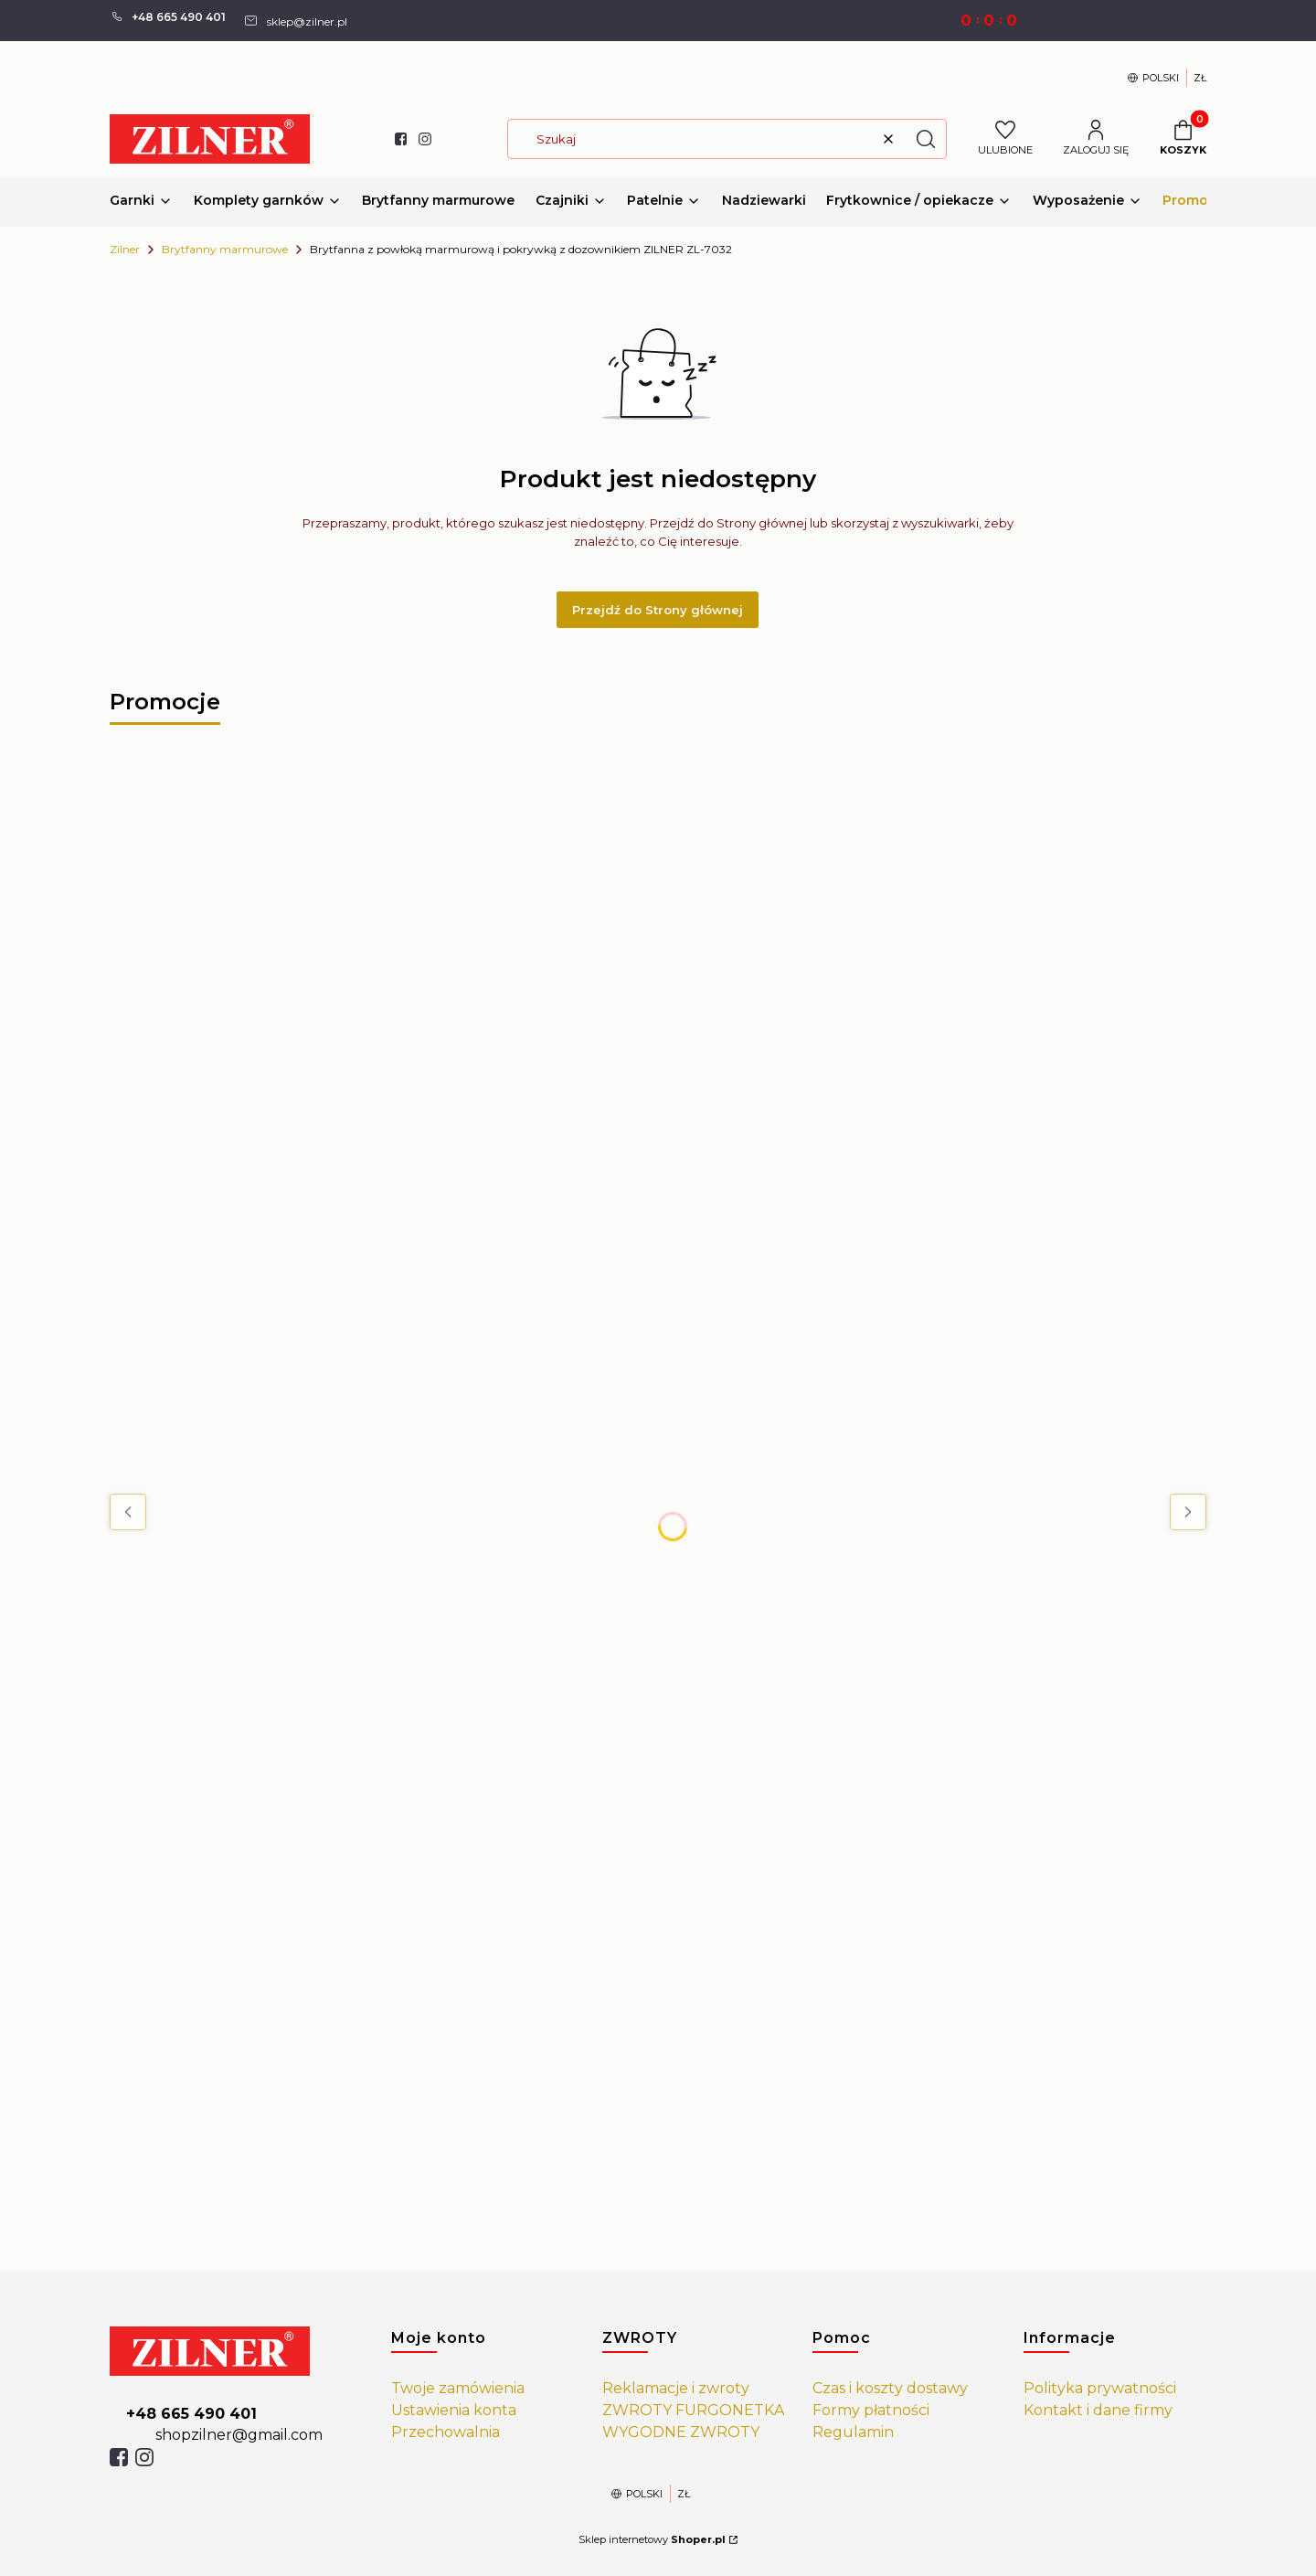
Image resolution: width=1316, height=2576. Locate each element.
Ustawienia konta (453, 2410)
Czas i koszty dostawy (890, 2388)
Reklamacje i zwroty (675, 2388)
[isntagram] (144, 2457)
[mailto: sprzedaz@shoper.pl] (295, 20)
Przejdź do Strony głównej (657, 609)
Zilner (125, 249)
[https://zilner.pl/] (236, 2351)
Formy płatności (870, 2410)
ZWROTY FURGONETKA (693, 2410)
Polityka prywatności (1100, 2388)
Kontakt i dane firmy (1098, 2410)
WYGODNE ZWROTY (680, 2432)
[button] (925, 138)
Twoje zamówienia (458, 2388)
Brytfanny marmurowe (225, 249)
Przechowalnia (445, 2432)
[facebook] (119, 2457)
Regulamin (853, 2432)
